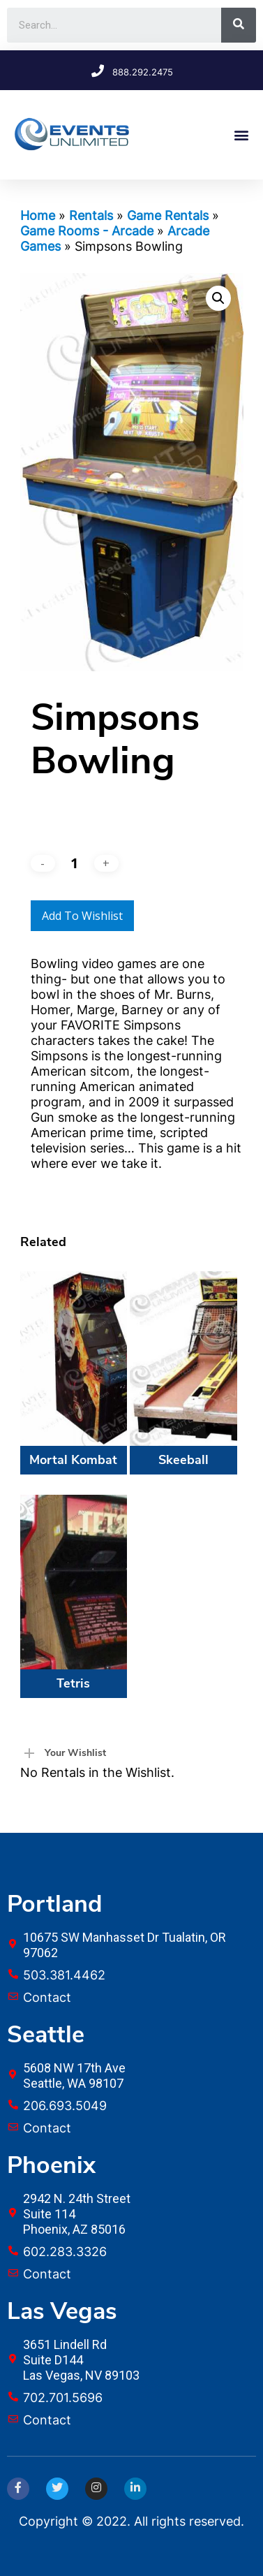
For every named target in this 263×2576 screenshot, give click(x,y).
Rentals (91, 215)
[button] (241, 134)
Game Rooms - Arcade (86, 231)
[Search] (238, 25)
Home (37, 215)
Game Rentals (168, 215)
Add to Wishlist (82, 915)
